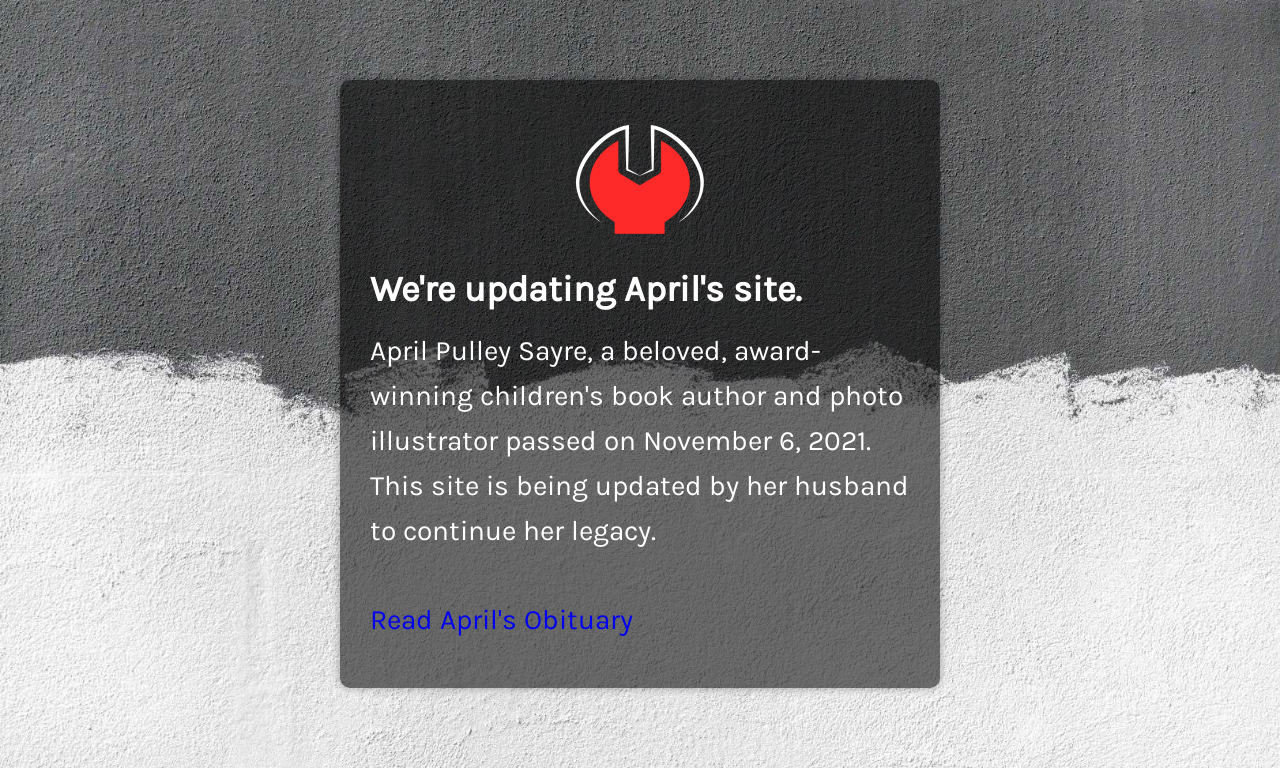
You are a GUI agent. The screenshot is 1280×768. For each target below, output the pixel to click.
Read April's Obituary (501, 619)
